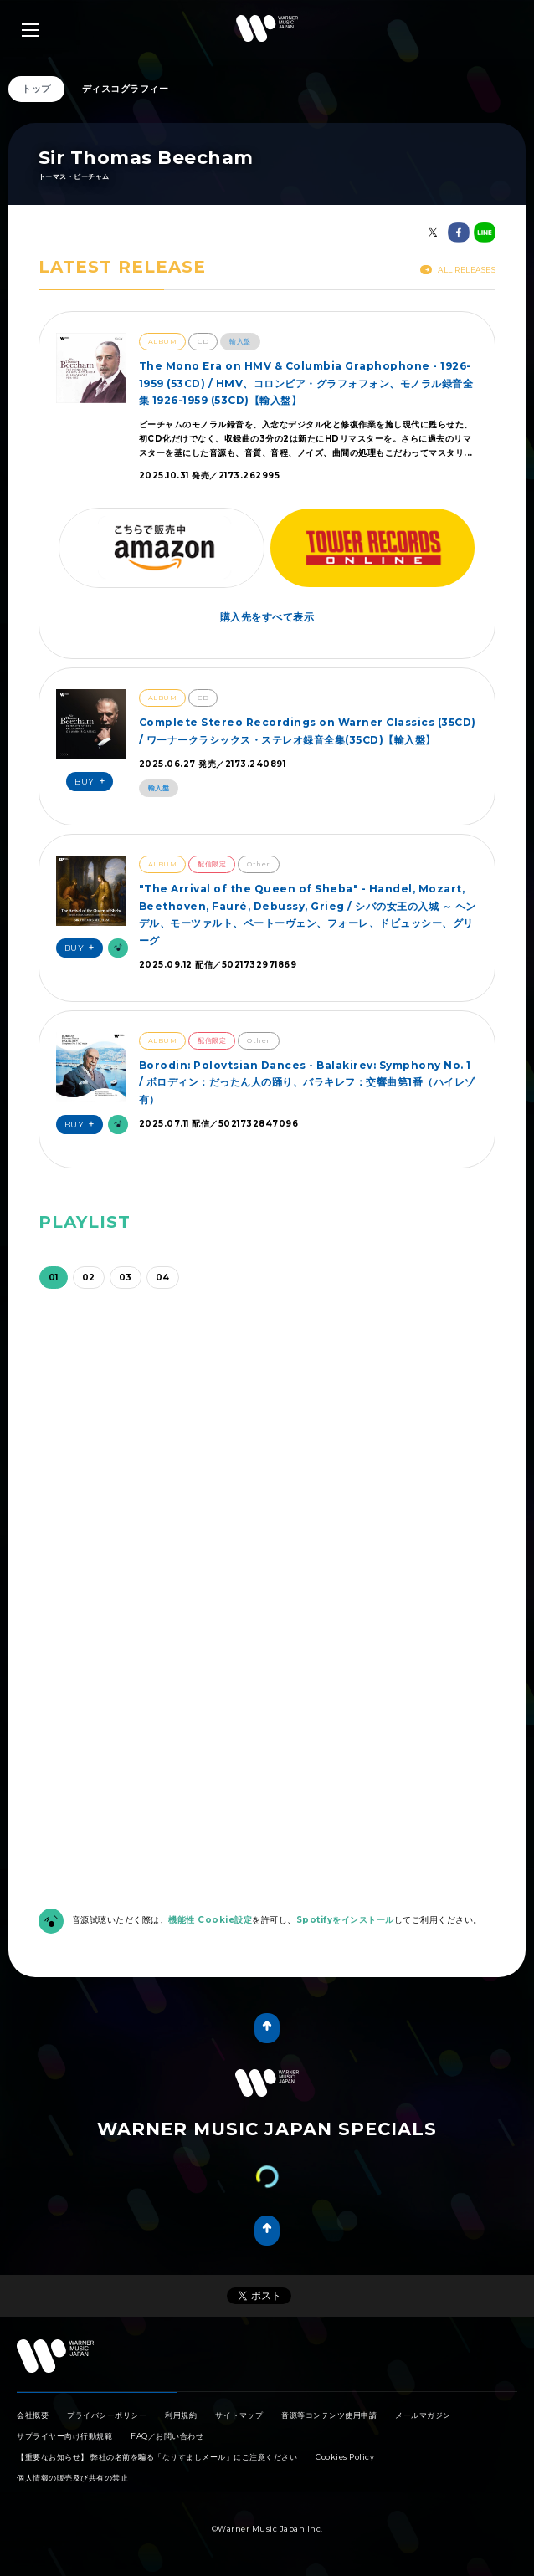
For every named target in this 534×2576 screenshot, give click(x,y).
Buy (92, 781)
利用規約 (181, 2415)
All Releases (457, 269)
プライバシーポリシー (106, 2415)
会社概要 (33, 2415)
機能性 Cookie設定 (210, 1919)
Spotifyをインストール (345, 1919)
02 (88, 1277)
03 (125, 1277)
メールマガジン (423, 2415)
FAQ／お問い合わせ (167, 2436)
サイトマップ (239, 2415)
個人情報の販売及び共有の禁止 (72, 2477)
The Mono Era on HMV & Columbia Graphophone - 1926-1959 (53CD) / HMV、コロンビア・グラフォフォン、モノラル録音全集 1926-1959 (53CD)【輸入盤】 (306, 383)
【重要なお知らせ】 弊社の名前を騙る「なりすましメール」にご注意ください (157, 2456)
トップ (36, 89)
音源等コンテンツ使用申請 (329, 2415)
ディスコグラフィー (125, 89)
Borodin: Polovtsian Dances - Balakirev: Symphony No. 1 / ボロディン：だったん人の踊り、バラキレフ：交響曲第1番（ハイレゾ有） (307, 1082)
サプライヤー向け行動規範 (64, 2436)
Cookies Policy (345, 2456)
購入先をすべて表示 (267, 617)
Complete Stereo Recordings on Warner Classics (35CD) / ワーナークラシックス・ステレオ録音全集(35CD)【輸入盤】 (307, 730)
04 (163, 1277)
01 (54, 1277)
